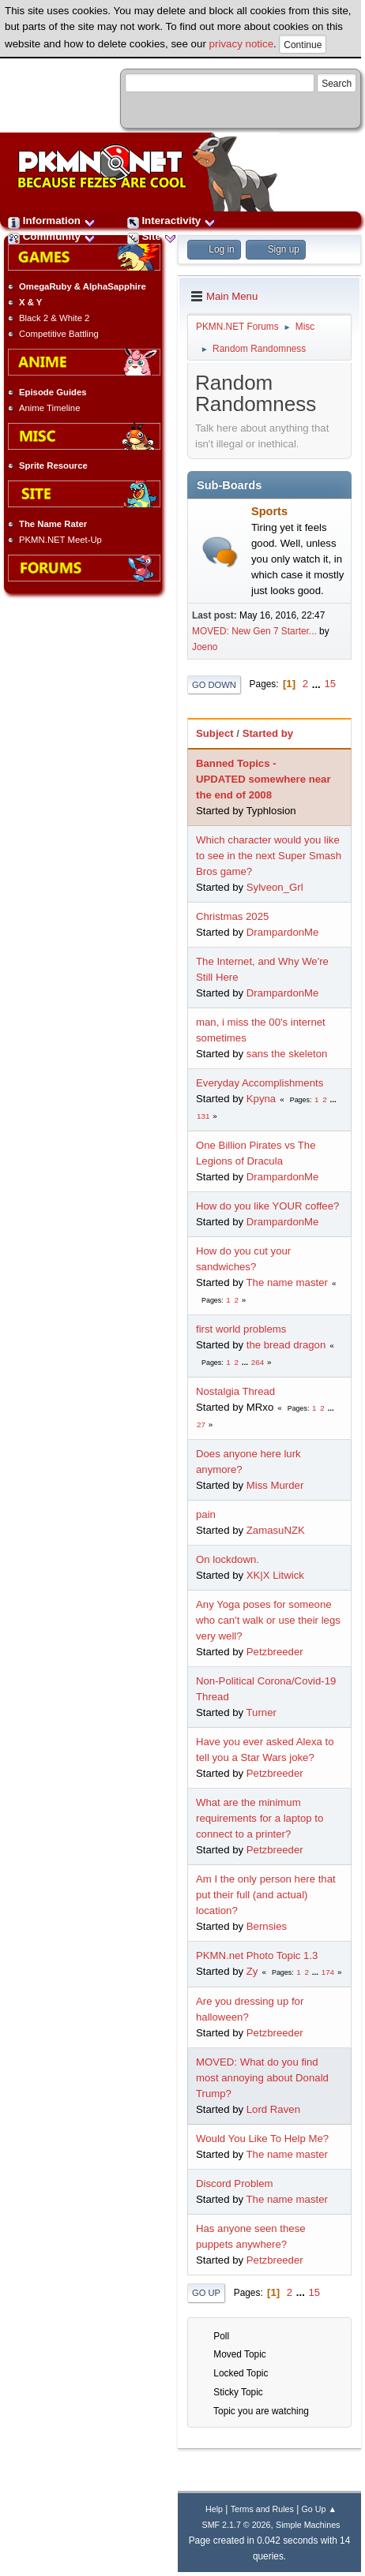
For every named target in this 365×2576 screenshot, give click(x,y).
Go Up (206, 2292)
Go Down (214, 685)
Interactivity (171, 220)
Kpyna (261, 1099)
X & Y (30, 302)
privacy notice (241, 44)
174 (328, 1972)
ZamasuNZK (275, 1530)
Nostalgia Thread (235, 1391)
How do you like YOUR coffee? (267, 1206)
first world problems (241, 1329)
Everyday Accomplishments (259, 1083)
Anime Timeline (49, 408)
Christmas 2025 (232, 916)
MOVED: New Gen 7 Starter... (254, 631)
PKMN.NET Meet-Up (60, 539)
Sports (269, 511)
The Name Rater (53, 524)
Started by (268, 733)
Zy (252, 1971)
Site (151, 236)
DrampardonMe (282, 932)
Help (214, 2509)
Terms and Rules (262, 2509)
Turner (261, 1712)
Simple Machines (308, 2524)
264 (257, 1362)
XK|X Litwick (275, 1575)
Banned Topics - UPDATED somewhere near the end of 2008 (263, 779)
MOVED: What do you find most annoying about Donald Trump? (262, 2077)
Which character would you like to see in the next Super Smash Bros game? (268, 855)
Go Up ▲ (319, 2509)
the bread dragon (285, 1345)
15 (330, 684)
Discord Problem (234, 2183)
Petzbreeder (274, 1652)
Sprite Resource (53, 465)
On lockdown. (227, 1559)
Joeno (204, 646)
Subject (215, 733)
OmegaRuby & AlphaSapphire (82, 286)
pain (206, 1514)
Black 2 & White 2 (54, 318)
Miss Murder (275, 1485)
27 (201, 1424)
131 (203, 1116)
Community (52, 236)
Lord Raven (273, 2109)
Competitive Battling (59, 333)
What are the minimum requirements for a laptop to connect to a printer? (259, 1818)
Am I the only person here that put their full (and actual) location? (266, 1894)
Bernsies (266, 1926)
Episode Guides (53, 392)
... (318, 684)
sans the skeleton (287, 1054)
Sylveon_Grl (274, 887)
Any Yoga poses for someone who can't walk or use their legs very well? (268, 1620)
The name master (287, 1282)
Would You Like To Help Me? (262, 2138)
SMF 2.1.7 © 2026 (236, 2524)
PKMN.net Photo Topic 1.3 (257, 1955)
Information (52, 220)
